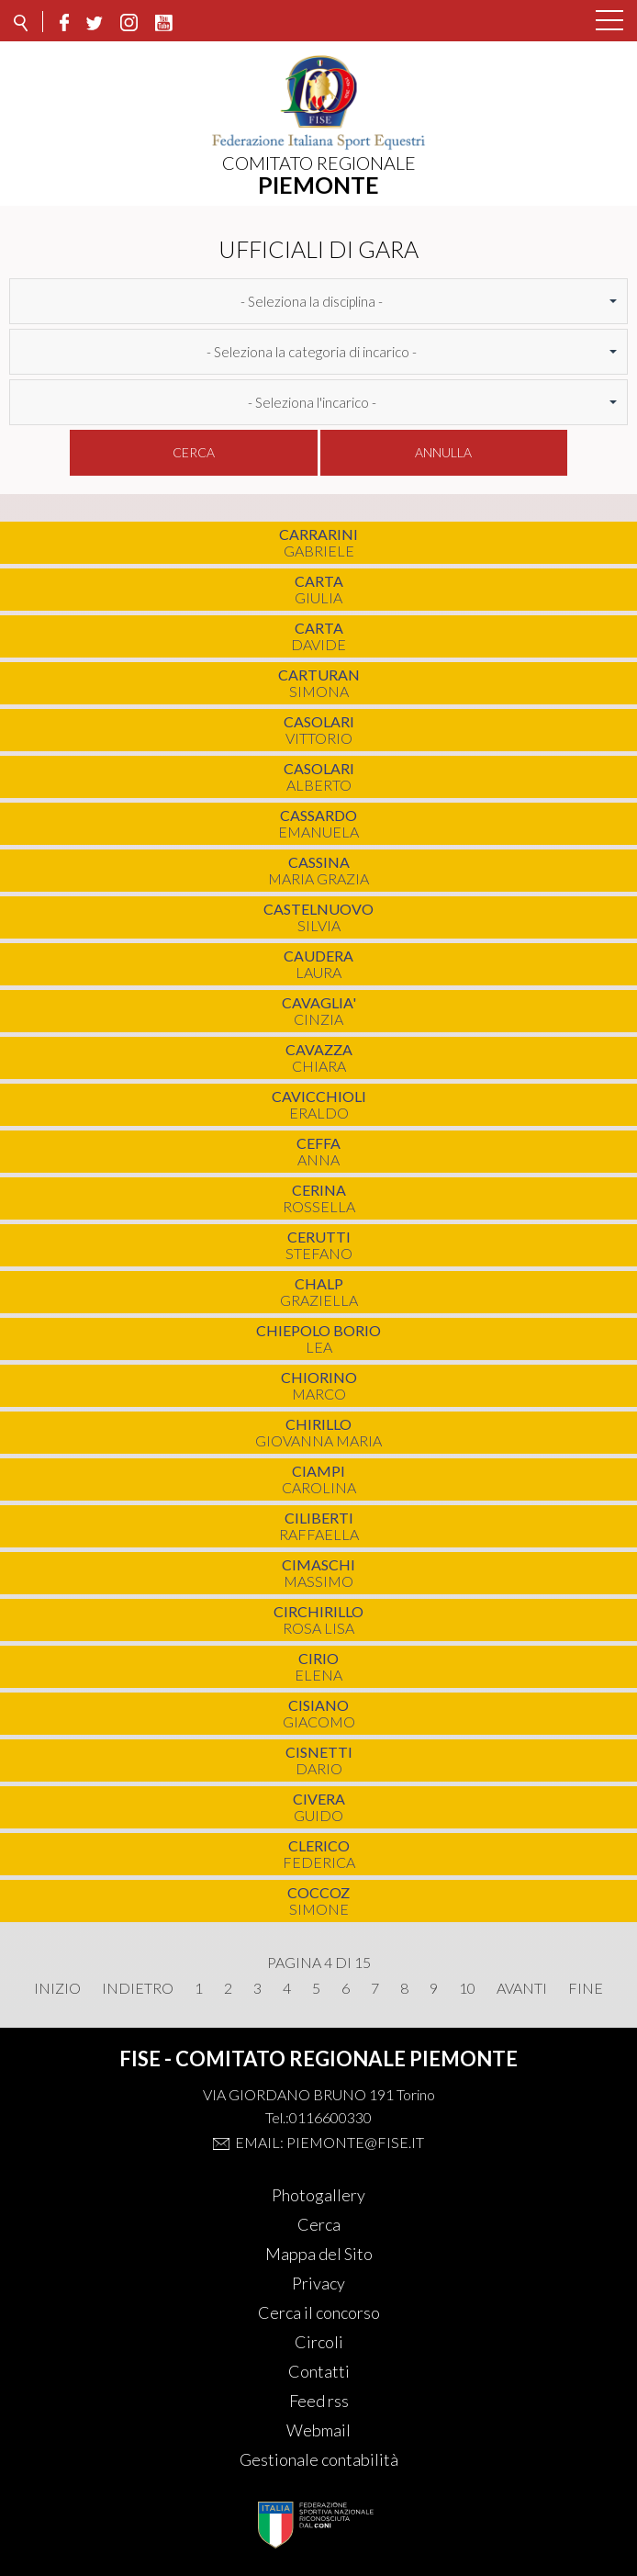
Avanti (522, 1988)
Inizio (57, 1988)
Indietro (137, 1988)
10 (467, 1988)
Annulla (443, 452)
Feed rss (319, 2400)
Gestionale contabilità (319, 2459)
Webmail (318, 2430)
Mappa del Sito (319, 2254)
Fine (585, 1988)
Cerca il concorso (319, 2312)
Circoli (319, 2342)
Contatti (319, 2371)
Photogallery (318, 2195)
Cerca (194, 452)
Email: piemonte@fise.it (329, 2142)
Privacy (318, 2283)
